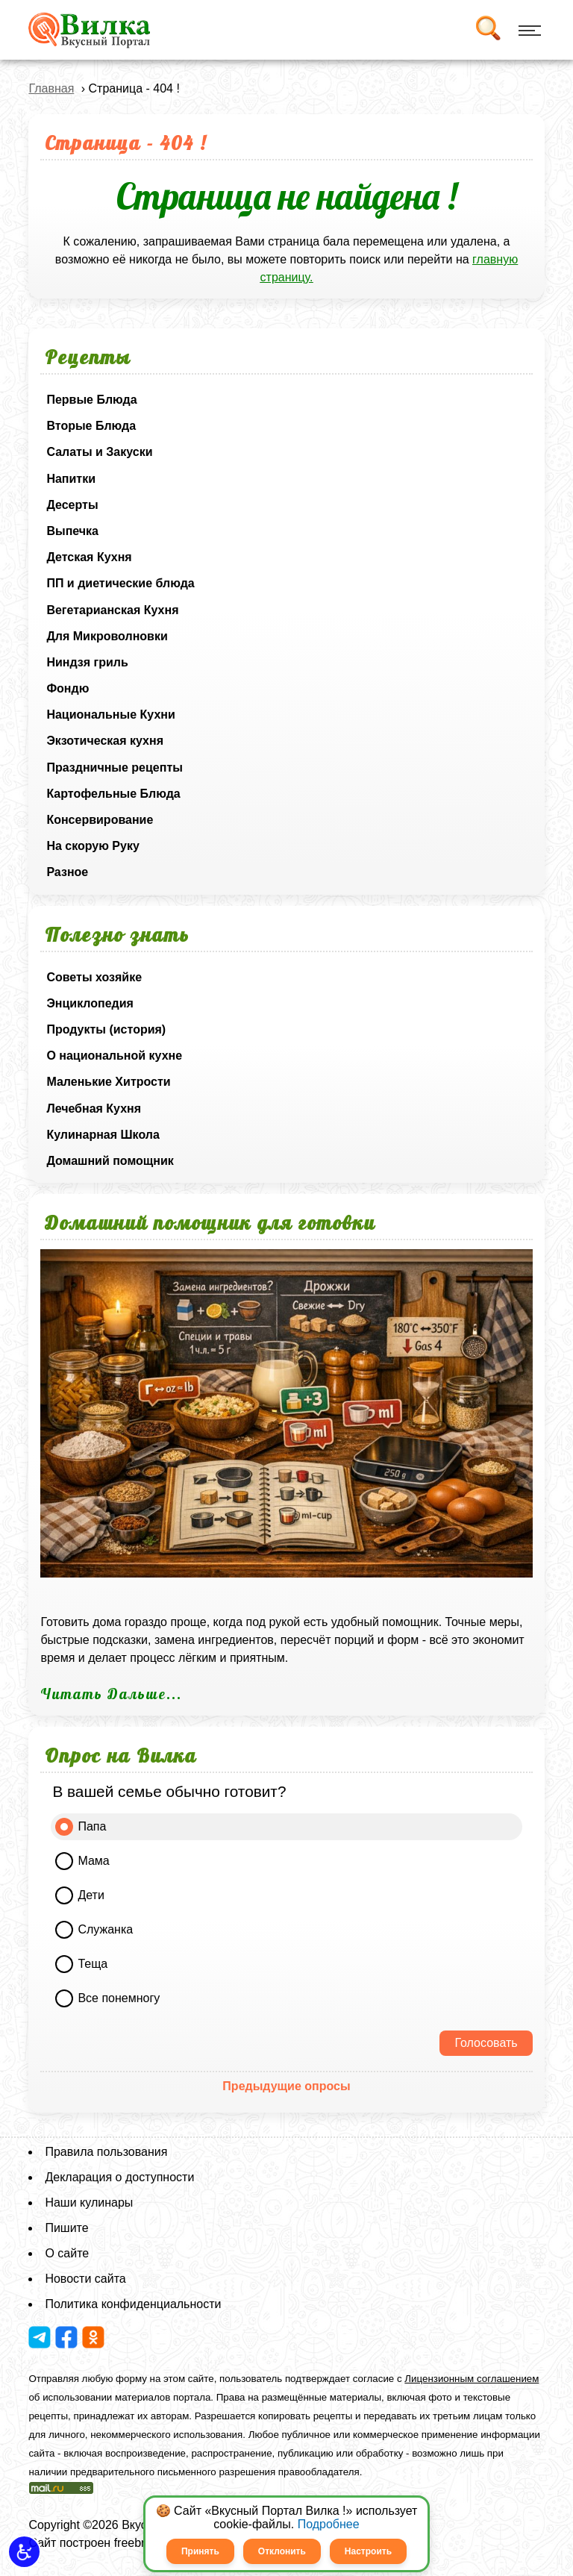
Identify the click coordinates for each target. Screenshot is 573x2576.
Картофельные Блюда (113, 793)
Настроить (368, 2551)
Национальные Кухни (110, 714)
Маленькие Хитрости (108, 1081)
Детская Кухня (88, 557)
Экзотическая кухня (104, 740)
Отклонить (282, 2551)
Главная (51, 88)
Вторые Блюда (91, 425)
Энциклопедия (90, 1003)
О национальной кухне (114, 1055)
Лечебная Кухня (93, 1108)
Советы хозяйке (94, 977)
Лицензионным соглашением (471, 2378)
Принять (200, 2551)
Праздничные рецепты (114, 767)
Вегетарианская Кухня (112, 610)
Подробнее (329, 2524)
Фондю (67, 688)
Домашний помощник (109, 1160)
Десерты (72, 504)
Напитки (71, 478)
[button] (24, 2552)
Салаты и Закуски (99, 452)
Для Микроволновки (106, 636)
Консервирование (99, 819)
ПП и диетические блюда (120, 583)
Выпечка (72, 531)
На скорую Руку (92, 846)
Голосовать (485, 2042)
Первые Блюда (91, 399)
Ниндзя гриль (87, 662)
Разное (67, 872)
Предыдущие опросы (286, 2086)
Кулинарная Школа (102, 1134)
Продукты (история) (106, 1029)
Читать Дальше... (111, 1694)
